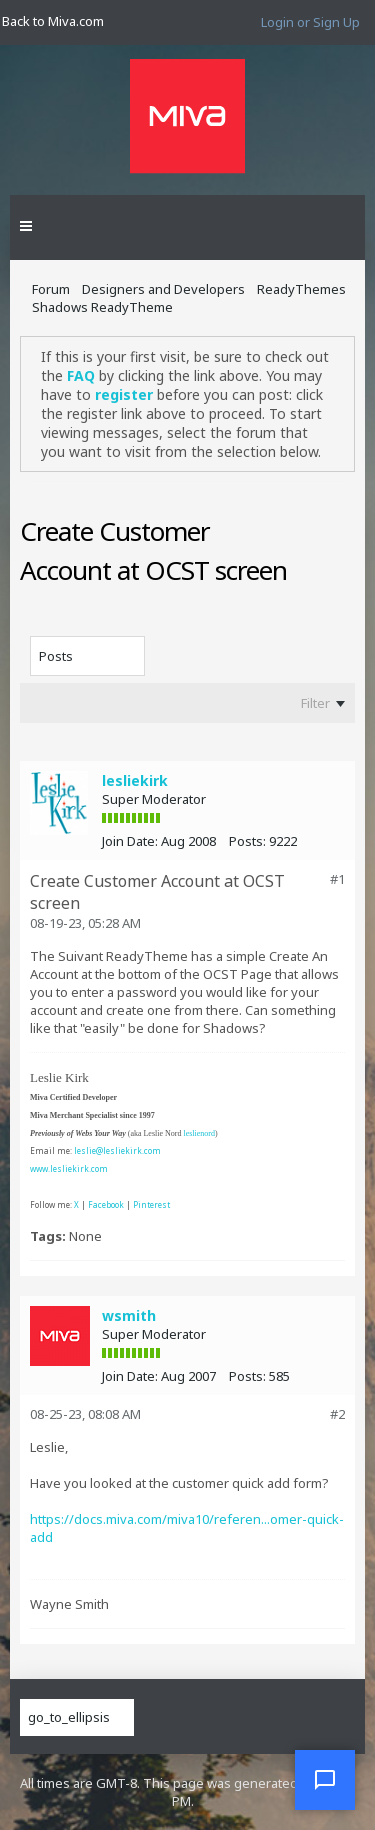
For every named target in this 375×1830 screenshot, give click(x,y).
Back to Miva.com (53, 21)
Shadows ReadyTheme (102, 307)
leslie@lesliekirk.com (117, 1150)
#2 (337, 1414)
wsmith (129, 1315)
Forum (51, 289)
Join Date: (130, 841)
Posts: (247, 841)
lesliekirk (135, 780)
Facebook (106, 1204)
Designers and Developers (163, 289)
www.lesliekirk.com (69, 1168)
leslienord (199, 1133)
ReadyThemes (301, 289)
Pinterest (151, 1204)
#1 (337, 879)
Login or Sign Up (310, 22)
